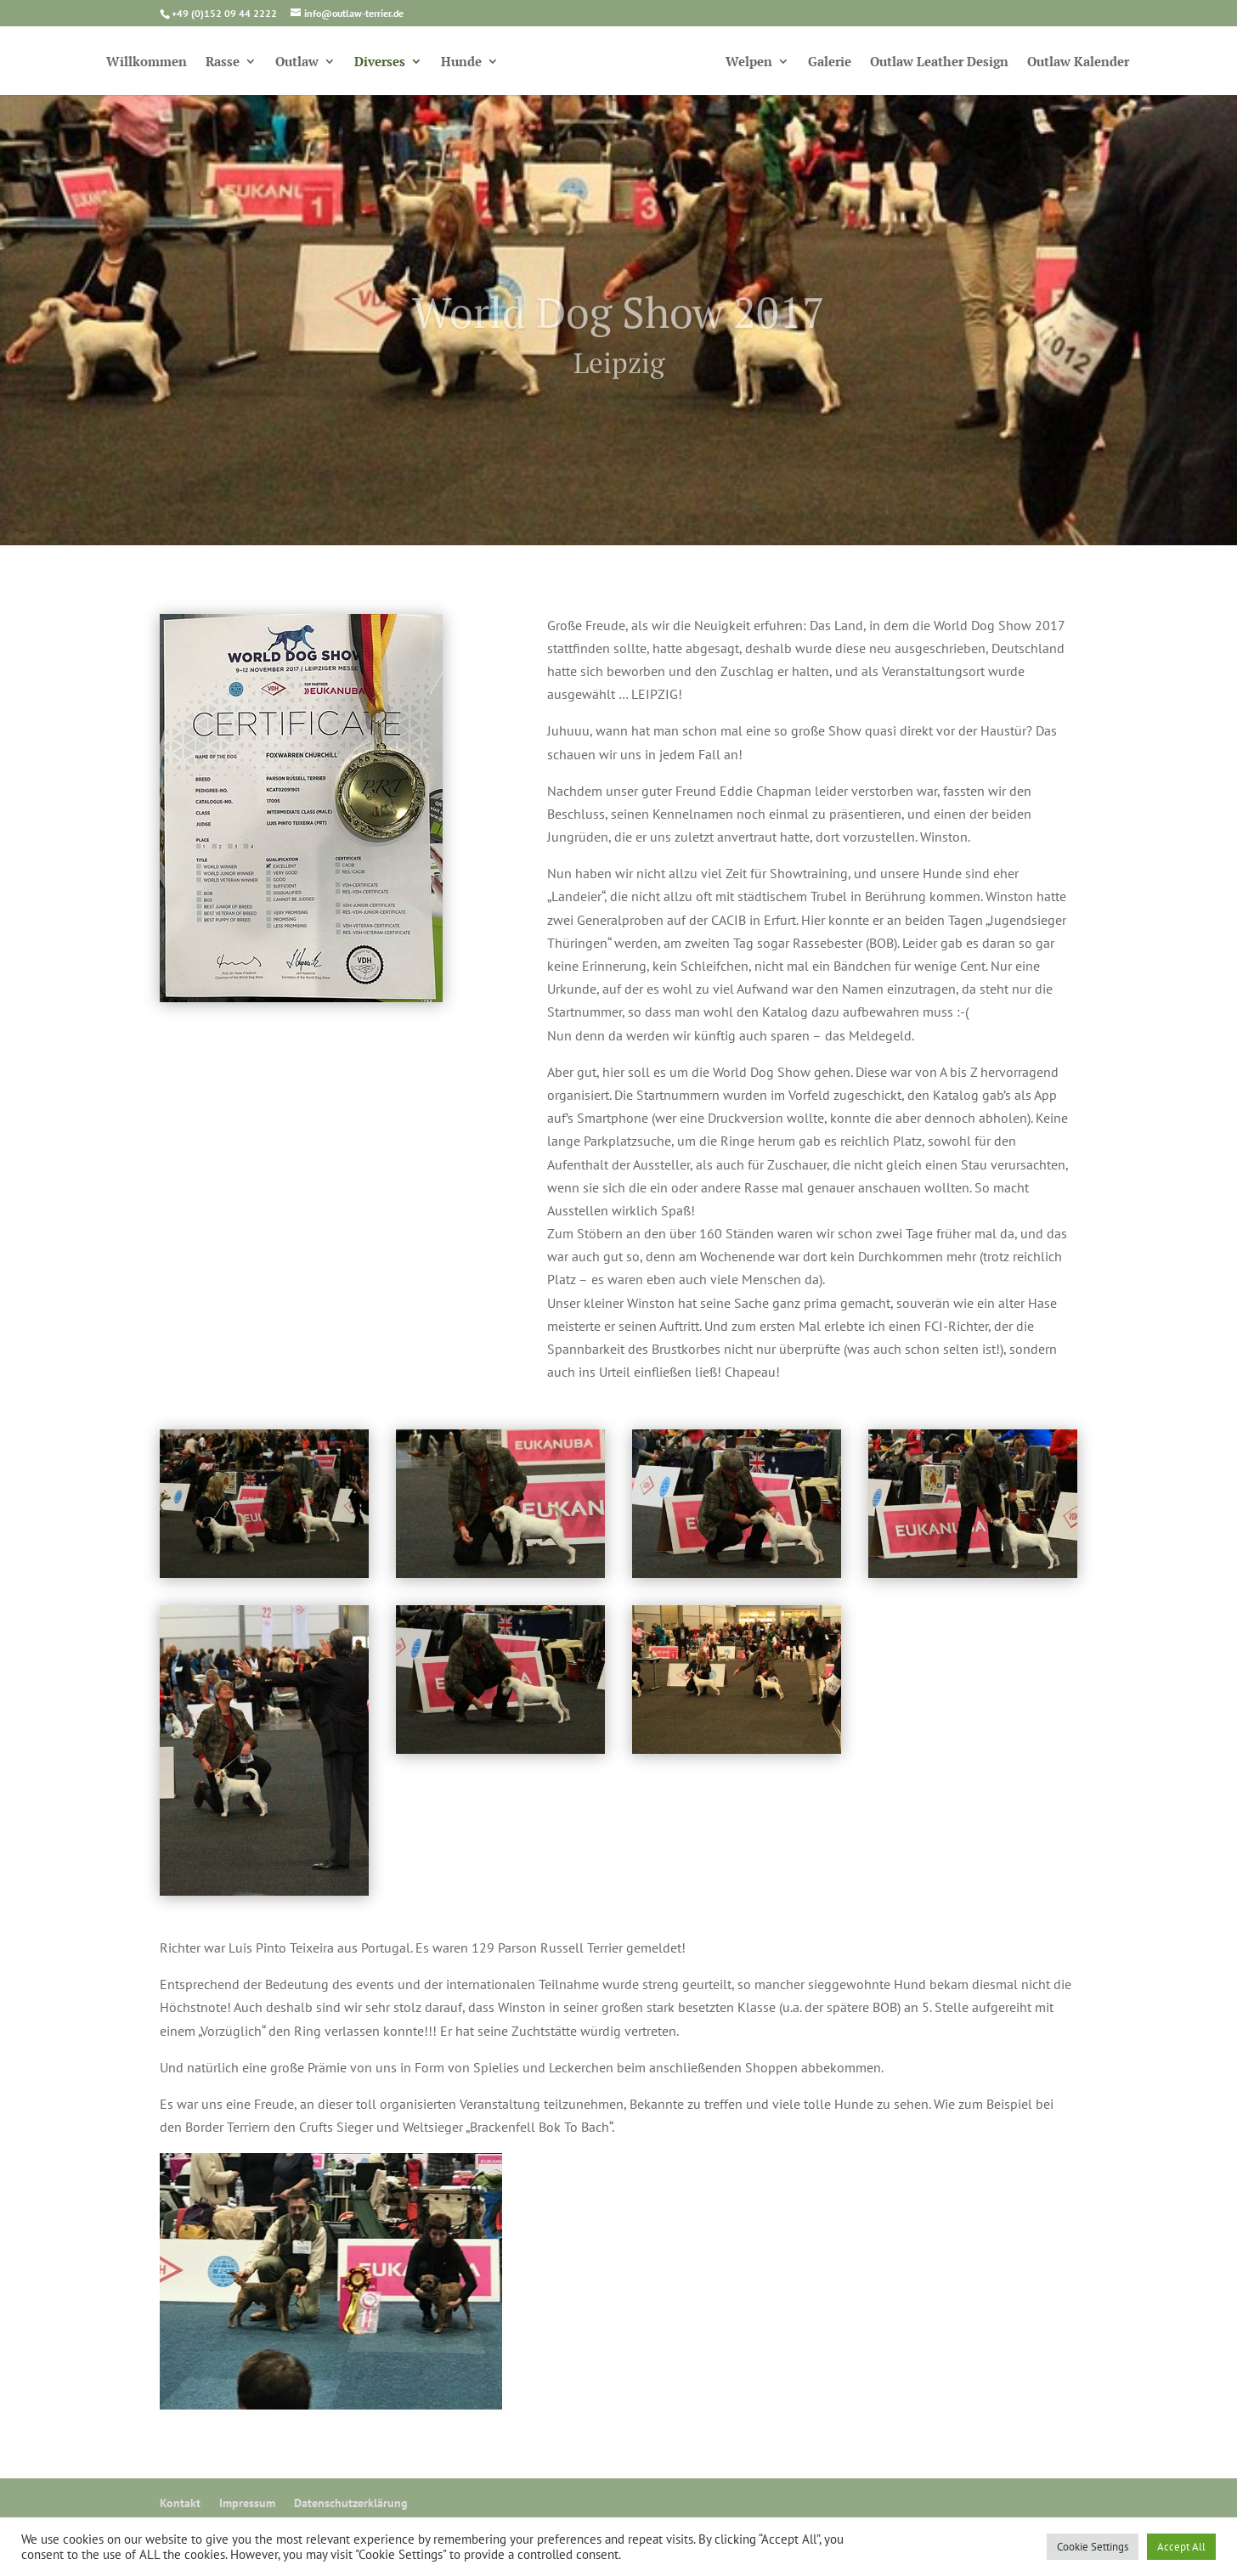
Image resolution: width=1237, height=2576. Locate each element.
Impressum (247, 2503)
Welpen (749, 62)
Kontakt (180, 2503)
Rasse (223, 62)
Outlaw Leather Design (939, 62)
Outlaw (297, 62)
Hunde (461, 62)
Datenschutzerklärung (351, 2503)
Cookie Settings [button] (1092, 2546)
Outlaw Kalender (1078, 62)
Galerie (829, 62)
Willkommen (146, 62)
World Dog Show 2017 (618, 330)
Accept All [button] (1181, 2546)
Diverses (379, 62)
